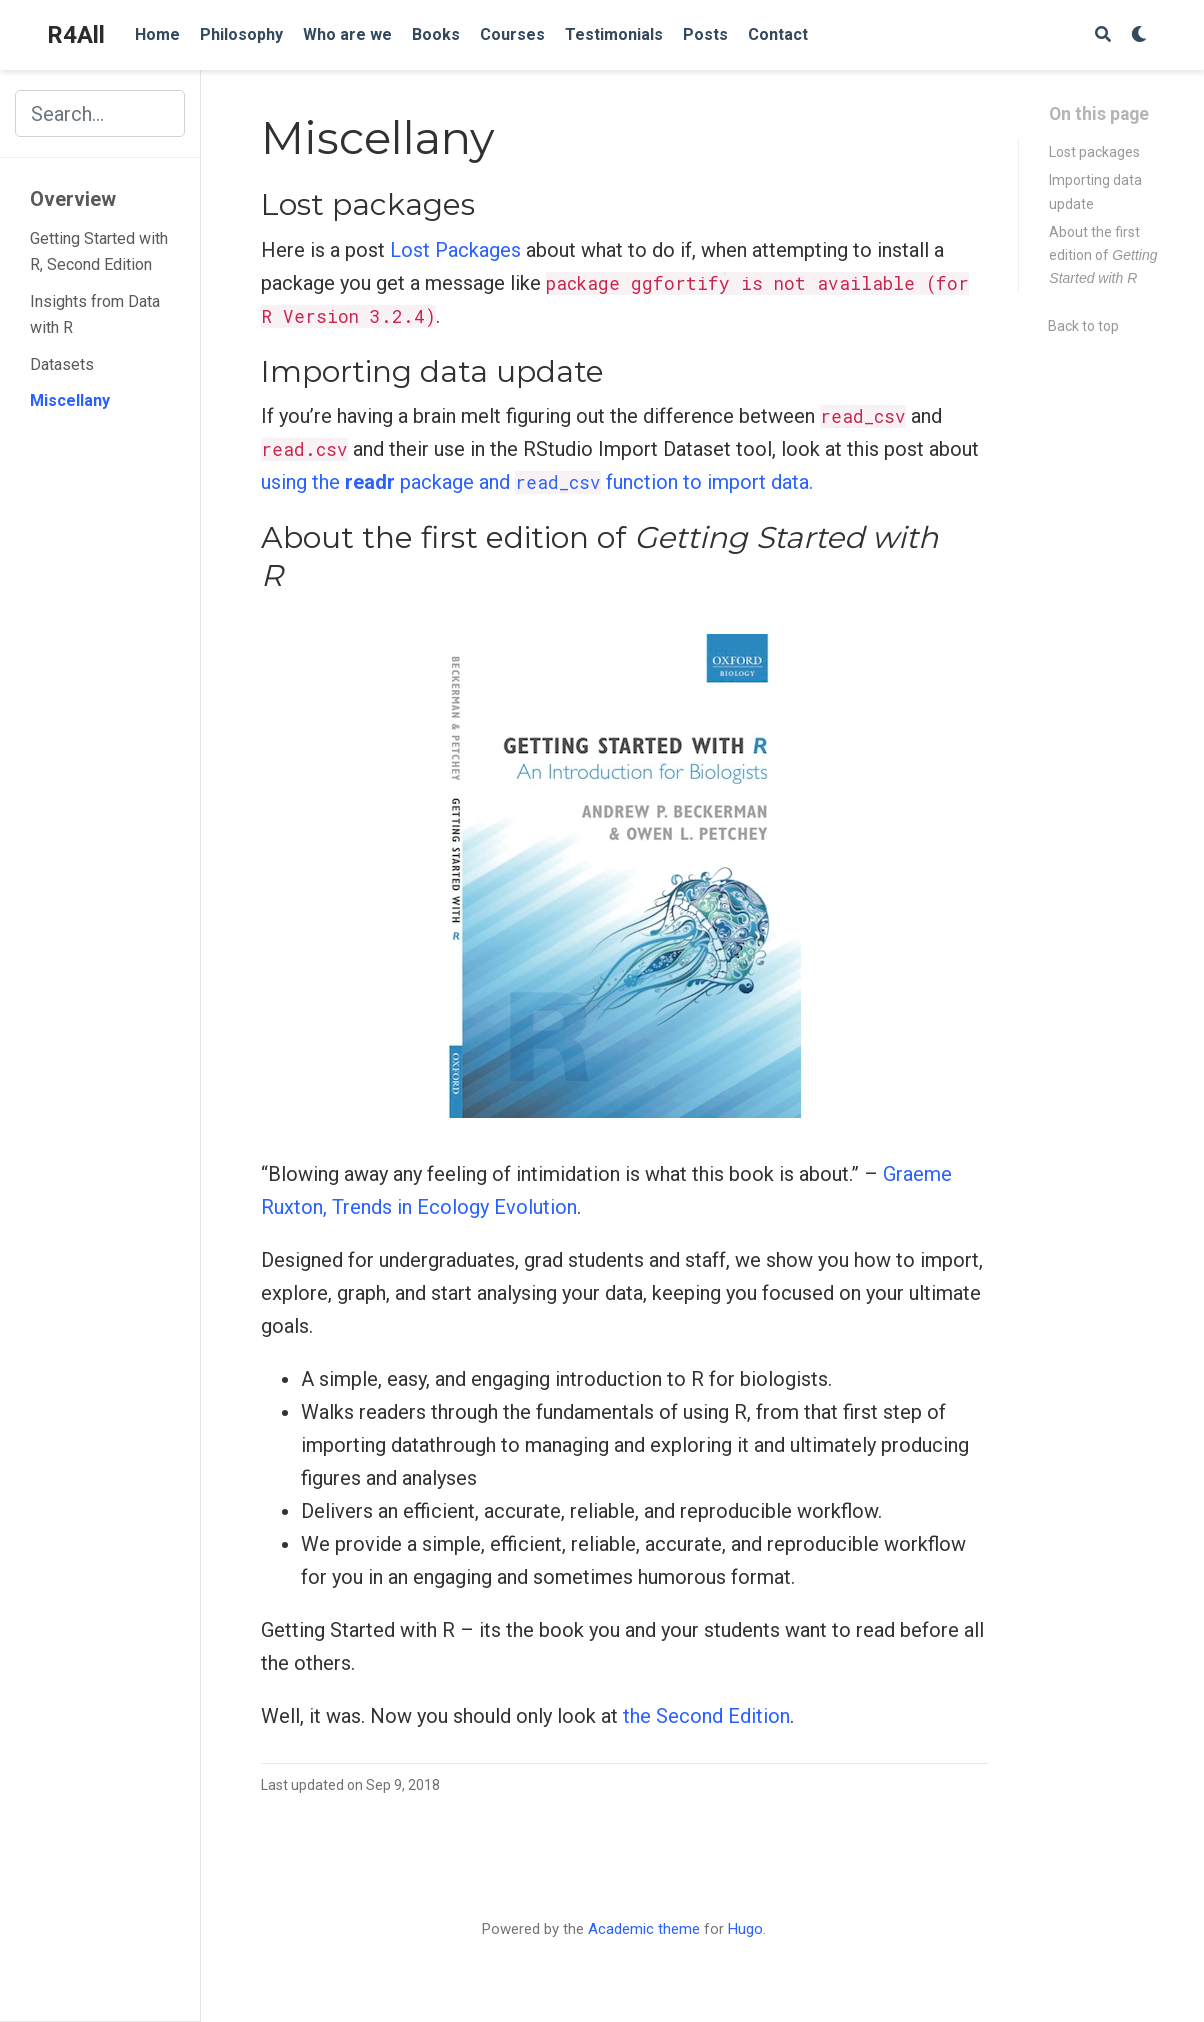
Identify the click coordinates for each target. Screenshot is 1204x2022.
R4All (76, 35)
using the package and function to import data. (537, 482)
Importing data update (1095, 191)
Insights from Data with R (95, 314)
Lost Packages (455, 250)
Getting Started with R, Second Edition (99, 251)
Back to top (1083, 326)
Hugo (745, 1929)
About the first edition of (1103, 255)
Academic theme (644, 1929)
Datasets (62, 364)
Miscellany (70, 400)
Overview (73, 199)
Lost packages (1094, 152)
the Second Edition (706, 1716)
